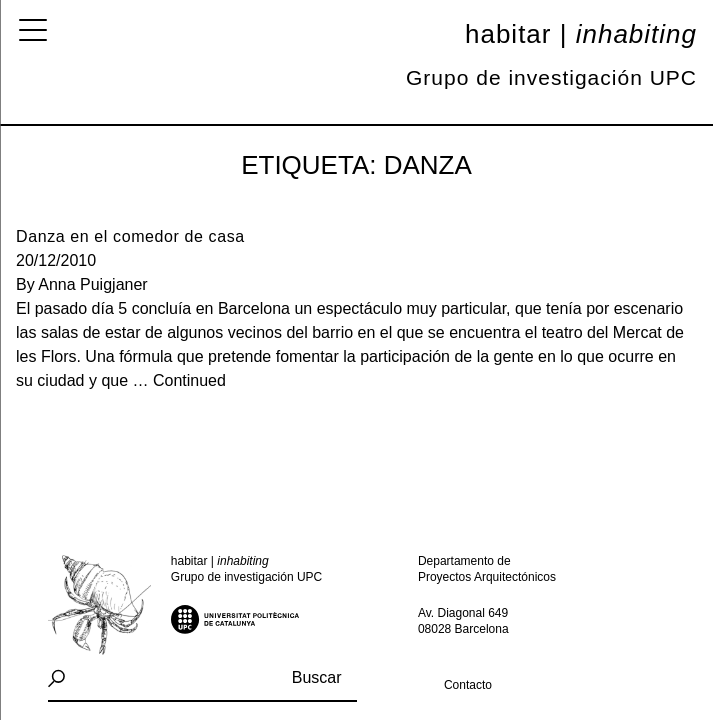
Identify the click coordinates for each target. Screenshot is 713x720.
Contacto (468, 685)
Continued (189, 380)
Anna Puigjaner (92, 284)
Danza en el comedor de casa (130, 236)
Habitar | (581, 34)
